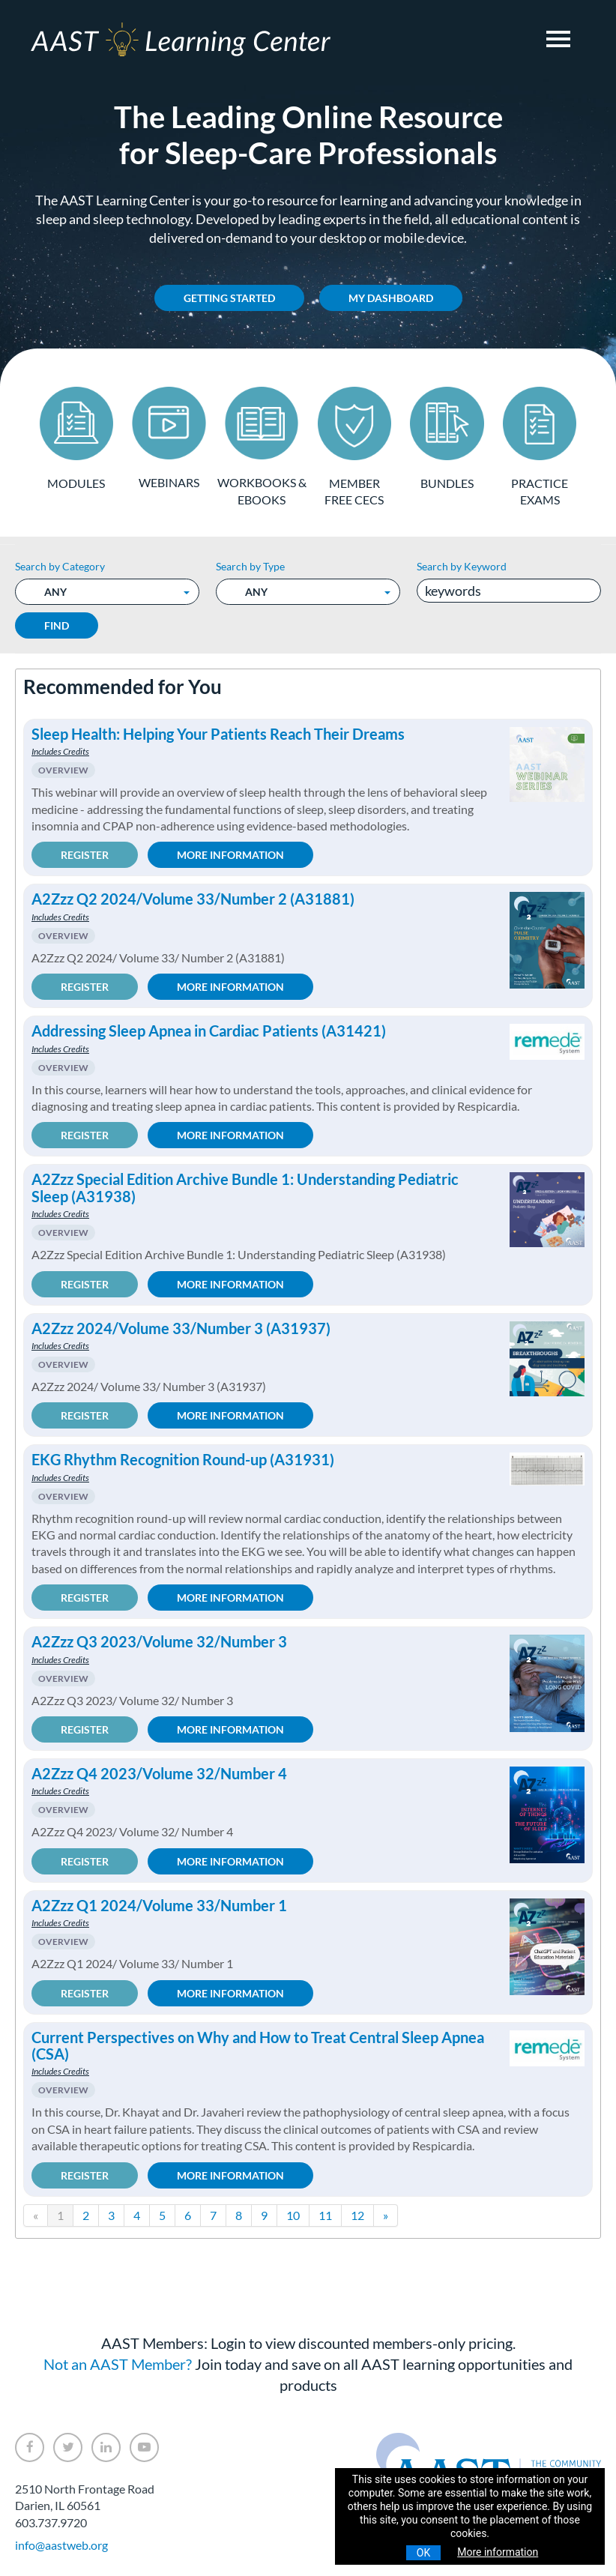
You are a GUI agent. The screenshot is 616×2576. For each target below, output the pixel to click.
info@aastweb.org (61, 2544)
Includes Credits (60, 750)
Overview (63, 769)
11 (325, 2214)
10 (293, 2214)
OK (423, 2553)
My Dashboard (390, 298)
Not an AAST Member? (117, 2363)
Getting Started (229, 298)
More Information (230, 854)
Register (85, 854)
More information (497, 2552)
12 (357, 2214)
